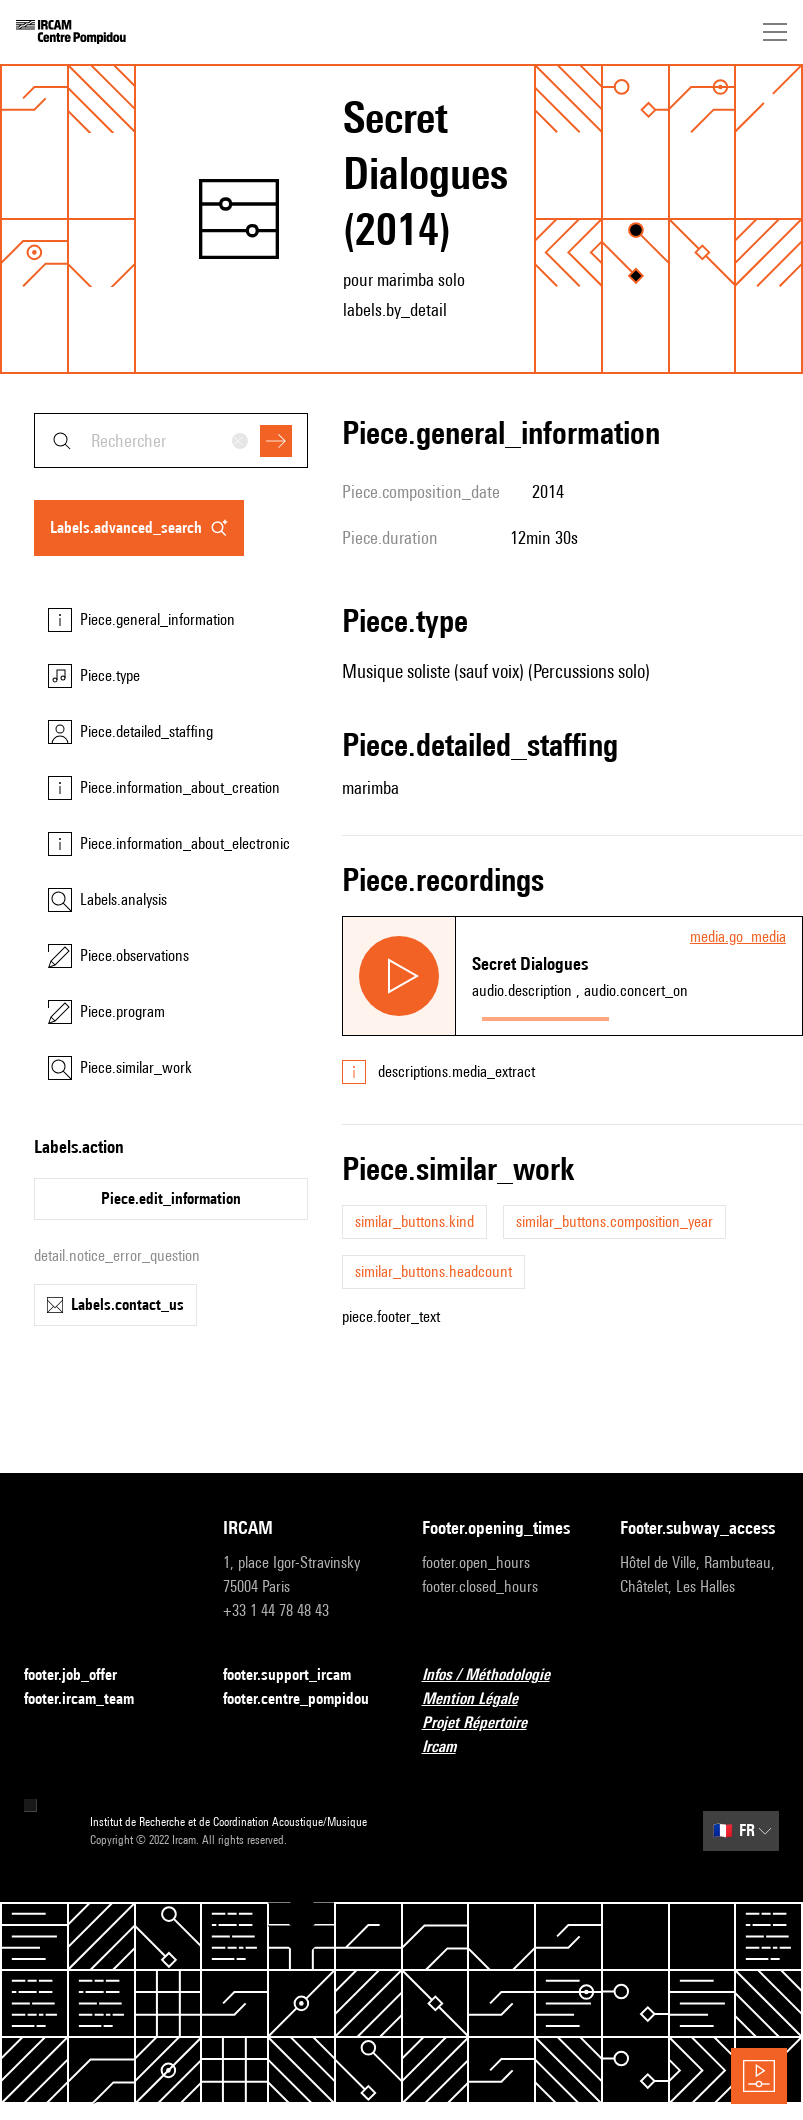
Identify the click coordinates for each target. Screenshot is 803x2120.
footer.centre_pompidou (302, 1699)
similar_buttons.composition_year (614, 1221)
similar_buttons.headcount (433, 1271)
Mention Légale (482, 1699)
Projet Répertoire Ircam (501, 1734)
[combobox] (171, 440)
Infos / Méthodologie (498, 1675)
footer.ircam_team (91, 1699)
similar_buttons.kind (414, 1221)
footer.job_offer (82, 1675)
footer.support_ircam (299, 1675)
